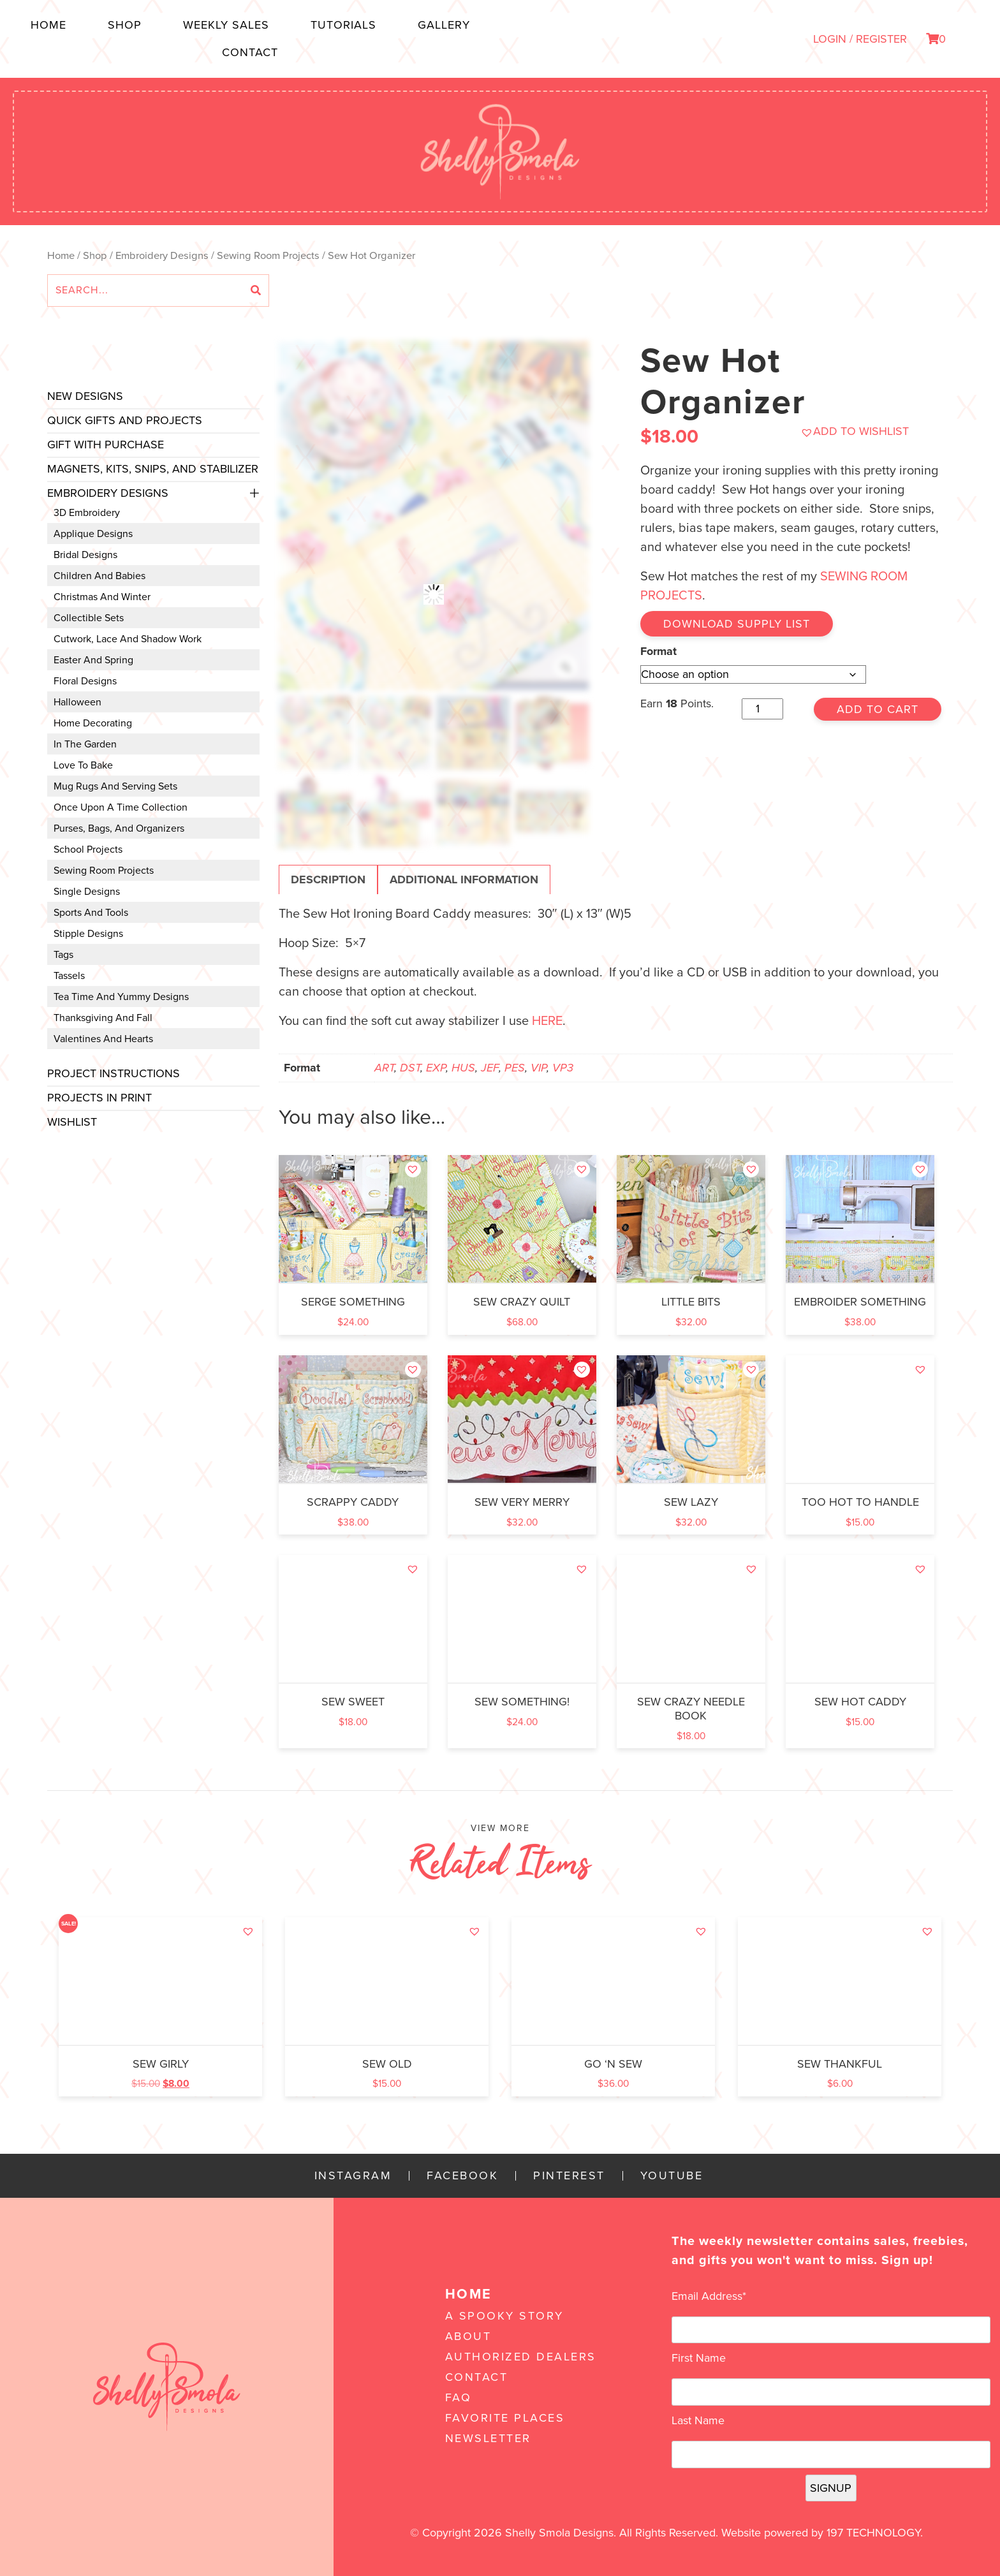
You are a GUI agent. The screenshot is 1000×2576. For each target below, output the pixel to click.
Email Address (709, 2296)
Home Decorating (93, 723)
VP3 (562, 1068)
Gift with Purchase (105, 445)
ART (384, 1068)
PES (514, 1068)
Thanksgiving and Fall (103, 1018)
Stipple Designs (88, 933)
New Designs (85, 396)
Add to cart (877, 709)
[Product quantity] (762, 708)
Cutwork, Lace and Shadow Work (128, 639)
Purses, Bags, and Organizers (119, 828)
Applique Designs (93, 533)
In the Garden (85, 744)
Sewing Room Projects (268, 255)
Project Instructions (113, 1073)
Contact (250, 52)
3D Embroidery (87, 512)
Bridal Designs (85, 554)
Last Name (698, 2420)
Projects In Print (99, 1098)
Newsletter (488, 2438)
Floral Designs (85, 681)
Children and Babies (99, 576)
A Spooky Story (504, 2316)
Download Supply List (736, 624)
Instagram (353, 2176)
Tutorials (343, 25)
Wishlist (72, 1122)
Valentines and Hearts (103, 1039)
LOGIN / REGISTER (860, 39)
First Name (699, 2358)
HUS (463, 1068)
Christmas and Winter (102, 597)
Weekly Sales (226, 25)
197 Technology (873, 2533)
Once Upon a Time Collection (121, 807)
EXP (436, 1068)
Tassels (69, 975)
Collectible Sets (89, 618)
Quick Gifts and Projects (124, 420)
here (547, 1021)
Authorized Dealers (520, 2357)
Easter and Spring (93, 660)
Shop (125, 25)
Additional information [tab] (464, 879)
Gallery (444, 25)
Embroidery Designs (162, 255)
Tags (63, 954)
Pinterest (569, 2176)
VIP (539, 1068)
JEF (490, 1068)
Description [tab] (328, 879)
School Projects (88, 849)
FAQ (458, 2397)
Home (48, 25)
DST (410, 1068)
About (468, 2336)
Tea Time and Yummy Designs (121, 996)
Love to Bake (83, 765)
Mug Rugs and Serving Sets (115, 786)
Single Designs (87, 891)
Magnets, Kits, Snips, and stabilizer (152, 469)
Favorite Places (505, 2418)
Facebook (462, 2176)
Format (658, 651)
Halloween (77, 702)
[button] (854, 431)
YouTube (671, 2176)
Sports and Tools (91, 912)
